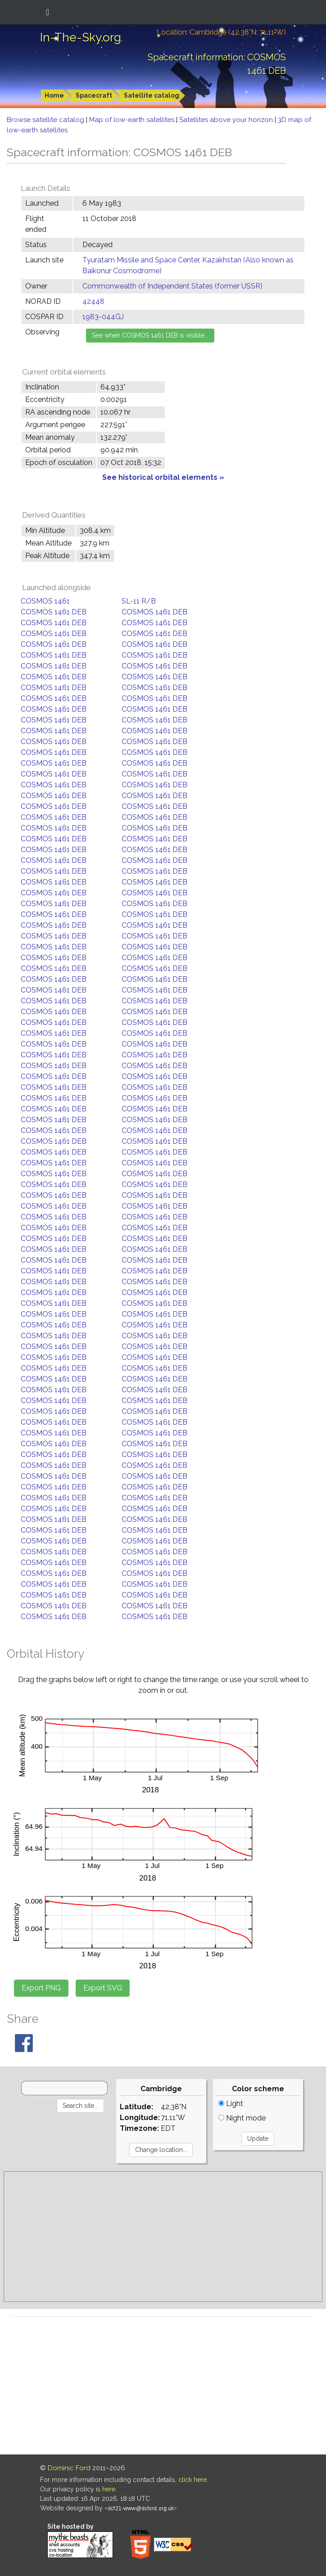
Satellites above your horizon (227, 120)
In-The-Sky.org (80, 37)
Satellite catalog (151, 95)
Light (230, 2103)
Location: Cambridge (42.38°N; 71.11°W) (221, 32)
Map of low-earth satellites (132, 120)
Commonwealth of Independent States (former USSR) (172, 286)
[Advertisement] (163, 2237)
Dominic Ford (69, 2468)
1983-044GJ (103, 316)
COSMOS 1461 (45, 601)
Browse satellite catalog (46, 120)
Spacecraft (94, 95)
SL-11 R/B (139, 601)
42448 (93, 301)
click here (192, 2479)
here (108, 2489)
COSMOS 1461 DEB (53, 612)
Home (54, 95)
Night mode (242, 2118)
